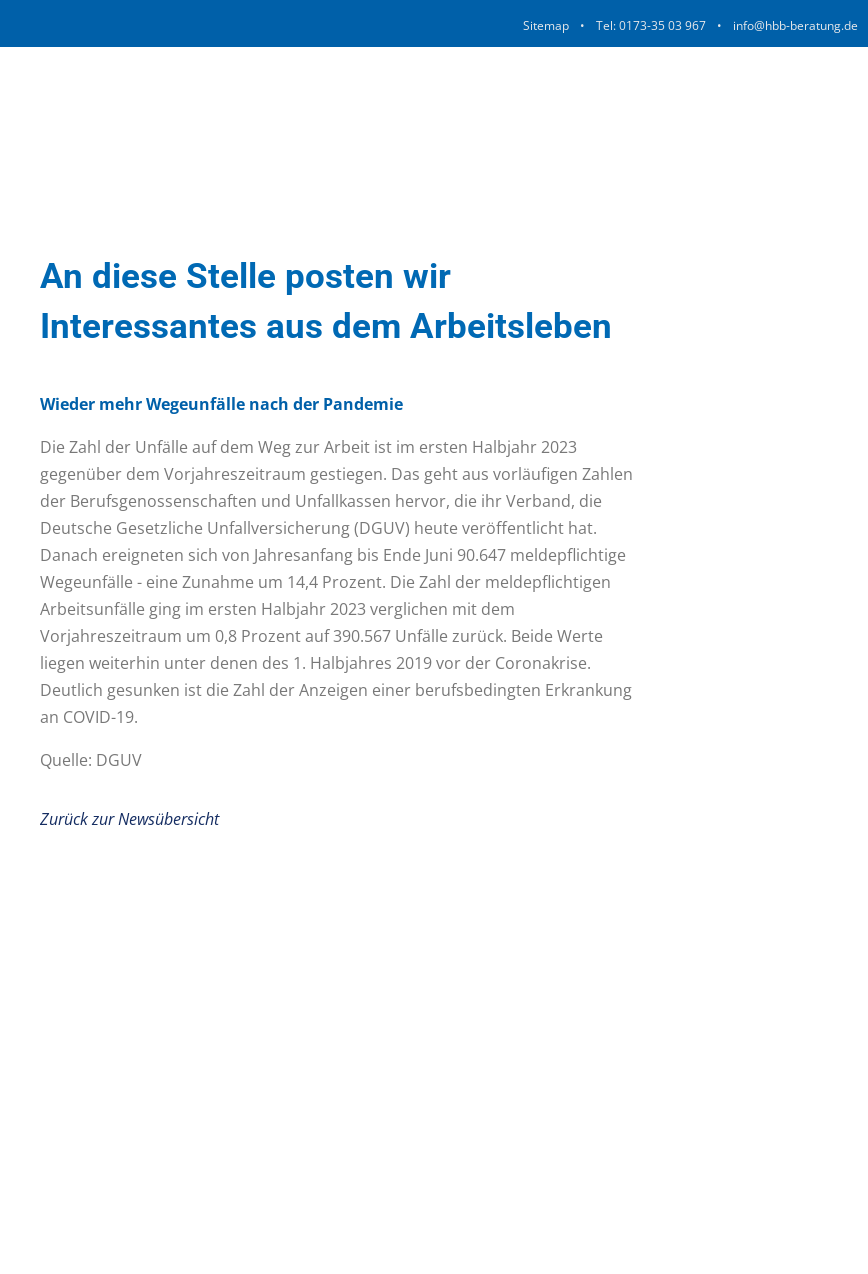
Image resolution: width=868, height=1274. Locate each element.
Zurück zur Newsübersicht (129, 819)
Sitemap (546, 25)
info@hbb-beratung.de (795, 25)
